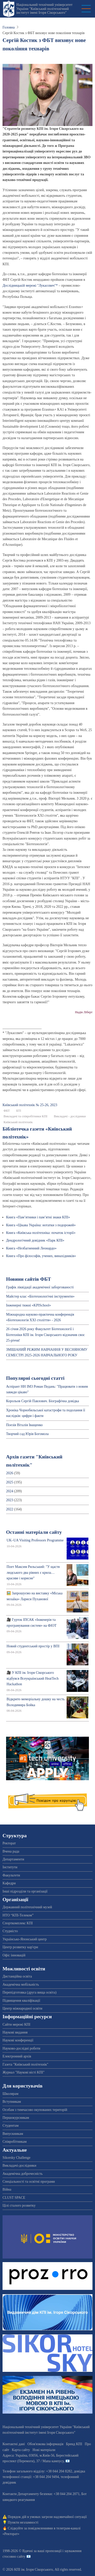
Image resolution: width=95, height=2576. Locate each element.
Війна (7, 2189)
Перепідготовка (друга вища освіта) (29, 1992)
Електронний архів (17, 2056)
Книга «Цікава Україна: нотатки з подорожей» (41, 1225)
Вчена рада (11, 1851)
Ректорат (9, 1843)
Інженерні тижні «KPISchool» (28, 1305)
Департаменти (13, 1859)
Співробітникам (15, 2141)
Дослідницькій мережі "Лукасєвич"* (30, 285)
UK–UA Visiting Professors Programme (35, 1540)
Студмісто (10, 1931)
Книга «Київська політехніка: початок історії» (40, 1233)
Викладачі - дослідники (70, 1116)
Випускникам (13, 2134)
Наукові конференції (18, 2040)
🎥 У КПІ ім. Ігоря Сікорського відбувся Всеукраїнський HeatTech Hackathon (33, 1678)
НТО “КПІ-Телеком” (18, 1915)
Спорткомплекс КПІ (18, 1923)
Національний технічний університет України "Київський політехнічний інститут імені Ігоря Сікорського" (44, 9)
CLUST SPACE (14, 2197)
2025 (9, 1482)
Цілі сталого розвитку (19, 2205)
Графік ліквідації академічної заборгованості (40, 1287)
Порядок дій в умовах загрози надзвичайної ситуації (47, 2517)
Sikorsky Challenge (16, 2158)
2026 (9, 1473)
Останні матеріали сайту (34, 1532)
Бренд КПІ (74, 2444)
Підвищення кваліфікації (21, 2000)
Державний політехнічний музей (27, 1907)
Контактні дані (14, 2444)
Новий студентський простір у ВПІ (33, 1646)
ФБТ (7, 1110)
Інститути (10, 1867)
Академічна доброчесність (23, 2174)
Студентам (10, 2125)
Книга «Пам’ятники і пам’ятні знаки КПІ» (38, 1217)
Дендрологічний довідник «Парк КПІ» (35, 1240)
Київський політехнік (18, 1122)
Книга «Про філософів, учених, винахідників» (41, 1256)
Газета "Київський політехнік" (25, 2064)
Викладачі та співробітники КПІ (25, 1116)
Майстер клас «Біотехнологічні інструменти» (40, 1296)
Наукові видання (15, 2032)
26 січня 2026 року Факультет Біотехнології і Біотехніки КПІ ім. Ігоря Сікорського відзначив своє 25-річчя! (45, 1334)
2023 (9, 1500)
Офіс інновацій (14, 1955)
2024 (9, 1491)
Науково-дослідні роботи (21, 2048)
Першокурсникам (16, 2118)
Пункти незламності (23, 2522)
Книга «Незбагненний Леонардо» (31, 1248)
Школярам (10, 2094)
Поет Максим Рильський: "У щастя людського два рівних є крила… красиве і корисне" (33, 1572)
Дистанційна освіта (17, 1976)
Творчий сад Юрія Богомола (27, 1434)
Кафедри (9, 1883)
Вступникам (12, 2102)
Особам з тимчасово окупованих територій (35, 2110)
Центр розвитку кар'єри (20, 1947)
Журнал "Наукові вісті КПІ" (24, 2072)
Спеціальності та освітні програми (29, 2181)
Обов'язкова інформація (45, 2444)
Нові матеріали (43, 2450)
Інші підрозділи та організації (25, 1891)
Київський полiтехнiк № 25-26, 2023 (30, 1105)
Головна (9, 27)
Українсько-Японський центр (25, 1939)
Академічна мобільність (21, 1984)
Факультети (11, 1875)
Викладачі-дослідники (19, 2165)
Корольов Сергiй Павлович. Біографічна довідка (42, 1401)
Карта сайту (21, 2450)
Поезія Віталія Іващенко (24, 1425)
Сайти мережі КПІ (16, 2024)
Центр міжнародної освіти (22, 2008)
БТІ (18, 1110)
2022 (9, 1509)
